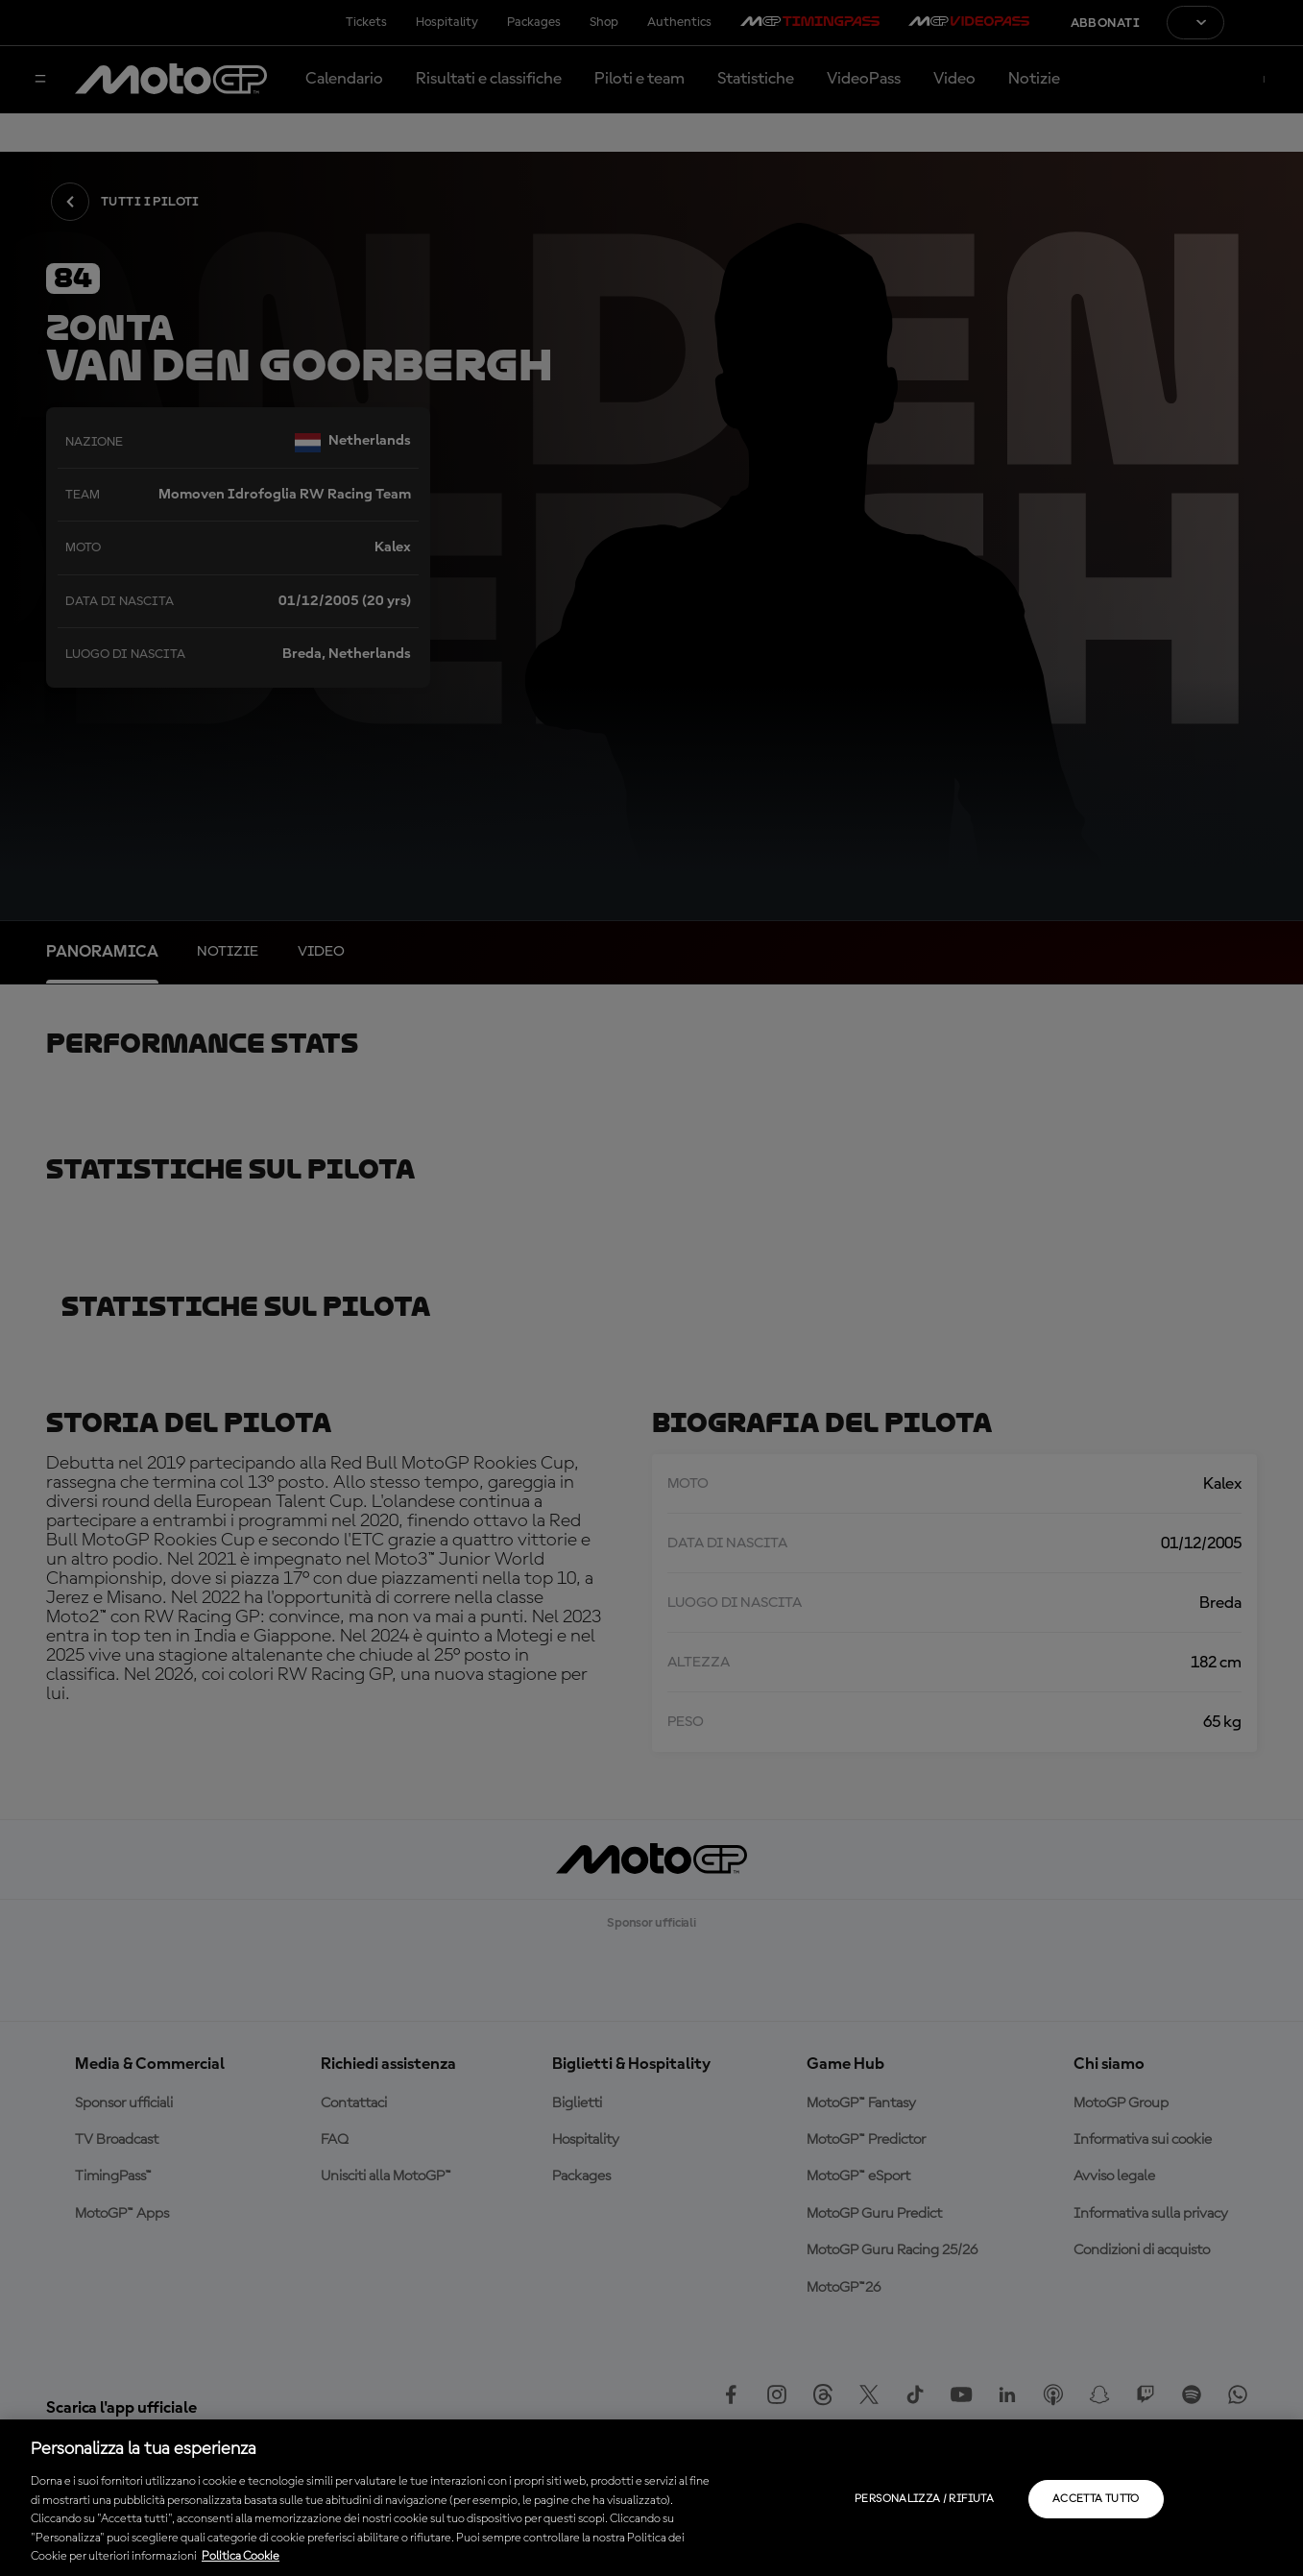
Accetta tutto (1096, 2499)
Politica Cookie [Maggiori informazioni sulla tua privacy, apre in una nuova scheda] (240, 2556)
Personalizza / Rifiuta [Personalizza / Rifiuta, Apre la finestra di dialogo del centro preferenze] (924, 2499)
